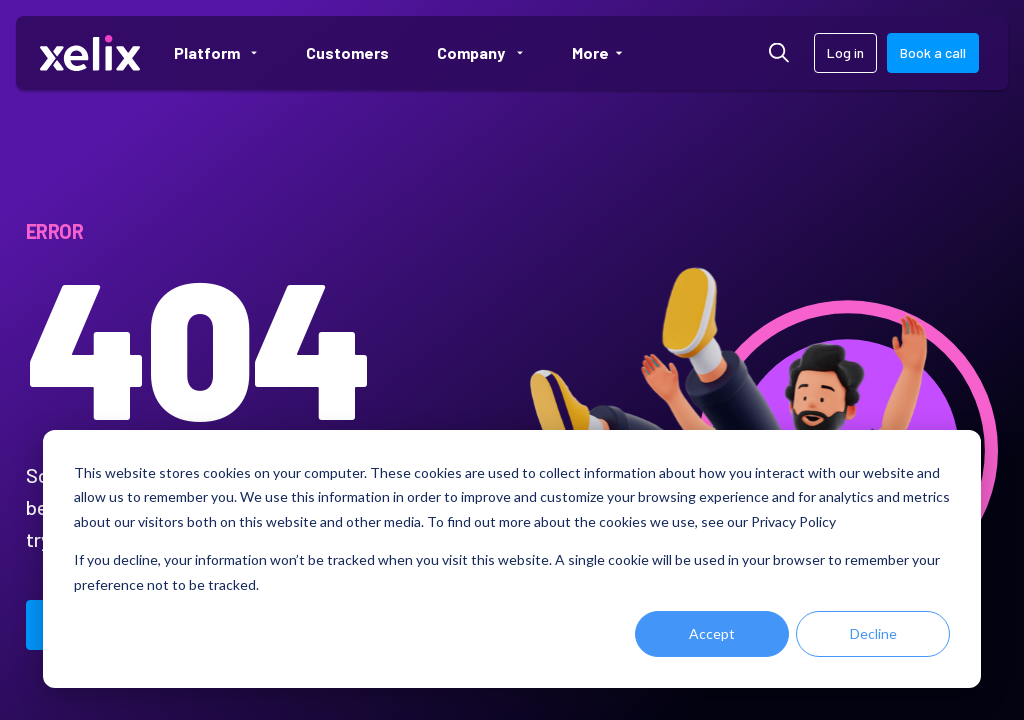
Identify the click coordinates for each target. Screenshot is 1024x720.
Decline (873, 633)
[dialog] (512, 559)
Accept (712, 633)
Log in (845, 52)
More (606, 53)
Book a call (933, 52)
